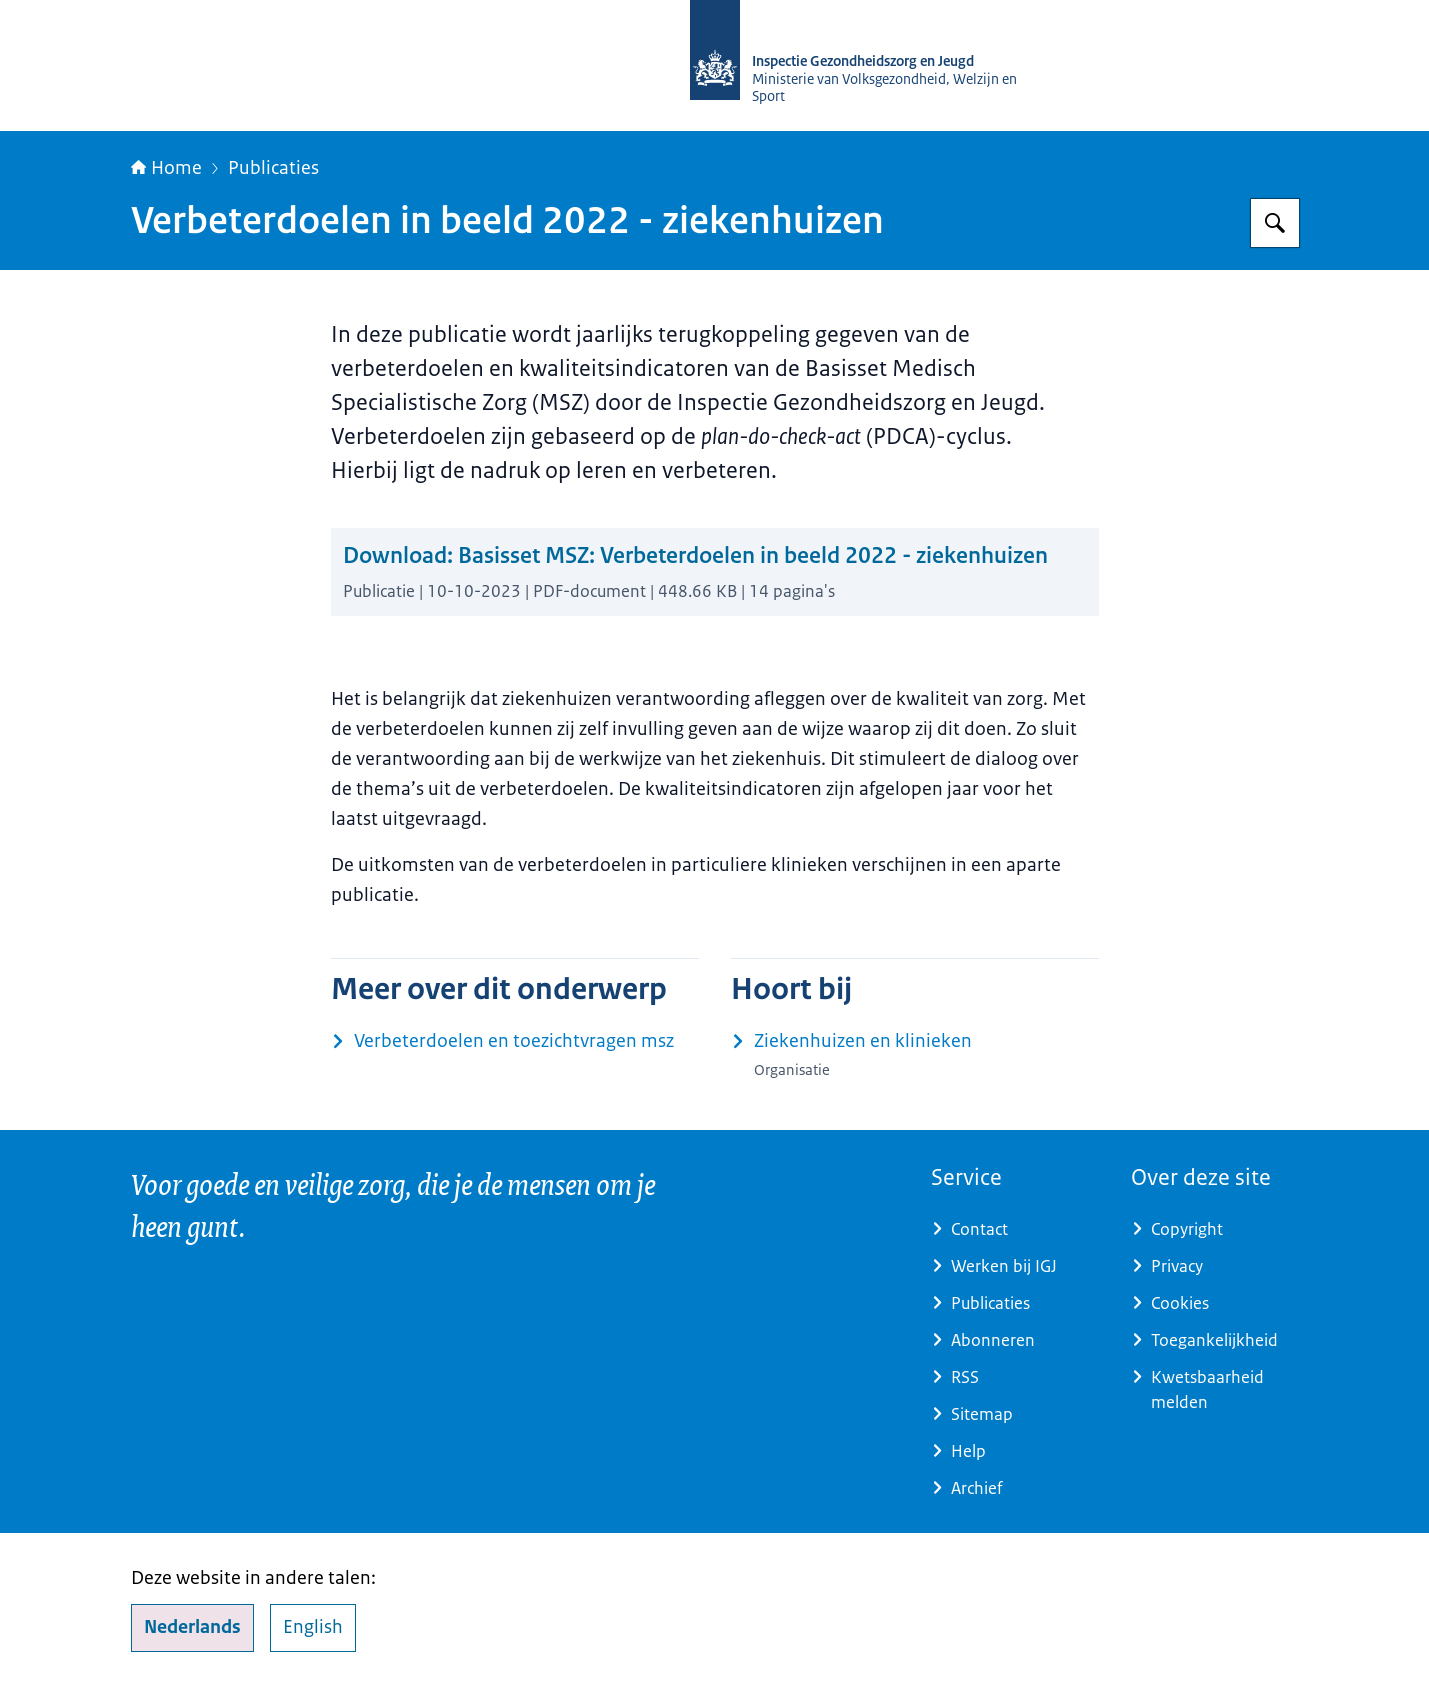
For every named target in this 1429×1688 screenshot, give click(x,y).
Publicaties (273, 168)
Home (166, 168)
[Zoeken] (1275, 223)
